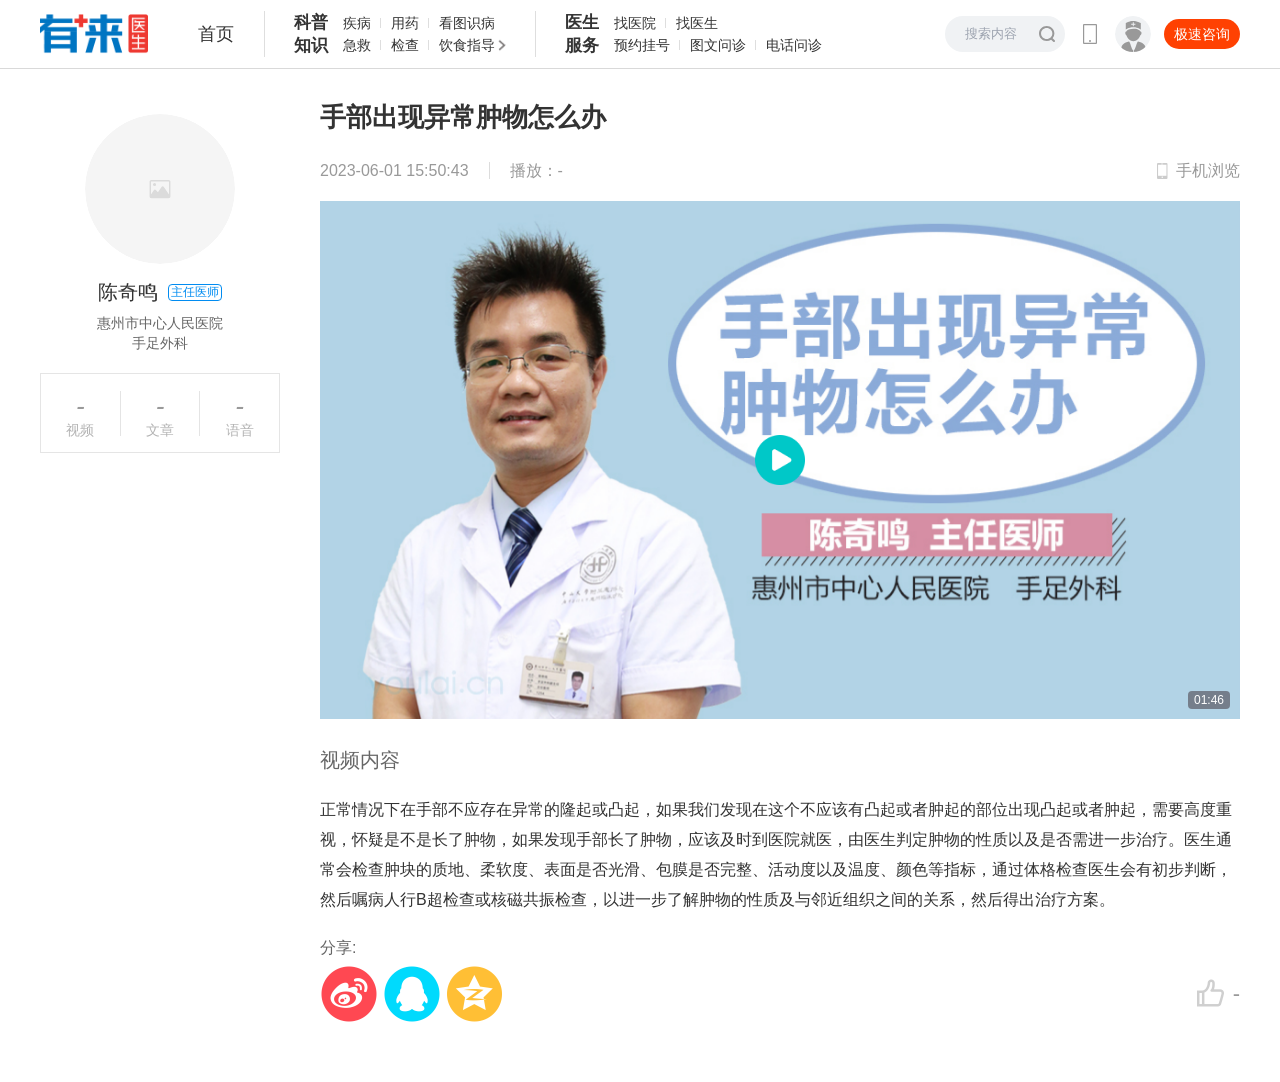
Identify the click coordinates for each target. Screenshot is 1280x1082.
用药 (405, 23)
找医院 (635, 23)
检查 (405, 45)
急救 (357, 45)
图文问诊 (718, 45)
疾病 (357, 23)
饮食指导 (467, 45)
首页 (216, 34)
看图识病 (467, 23)
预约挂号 (642, 45)
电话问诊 (794, 45)
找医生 (697, 23)
